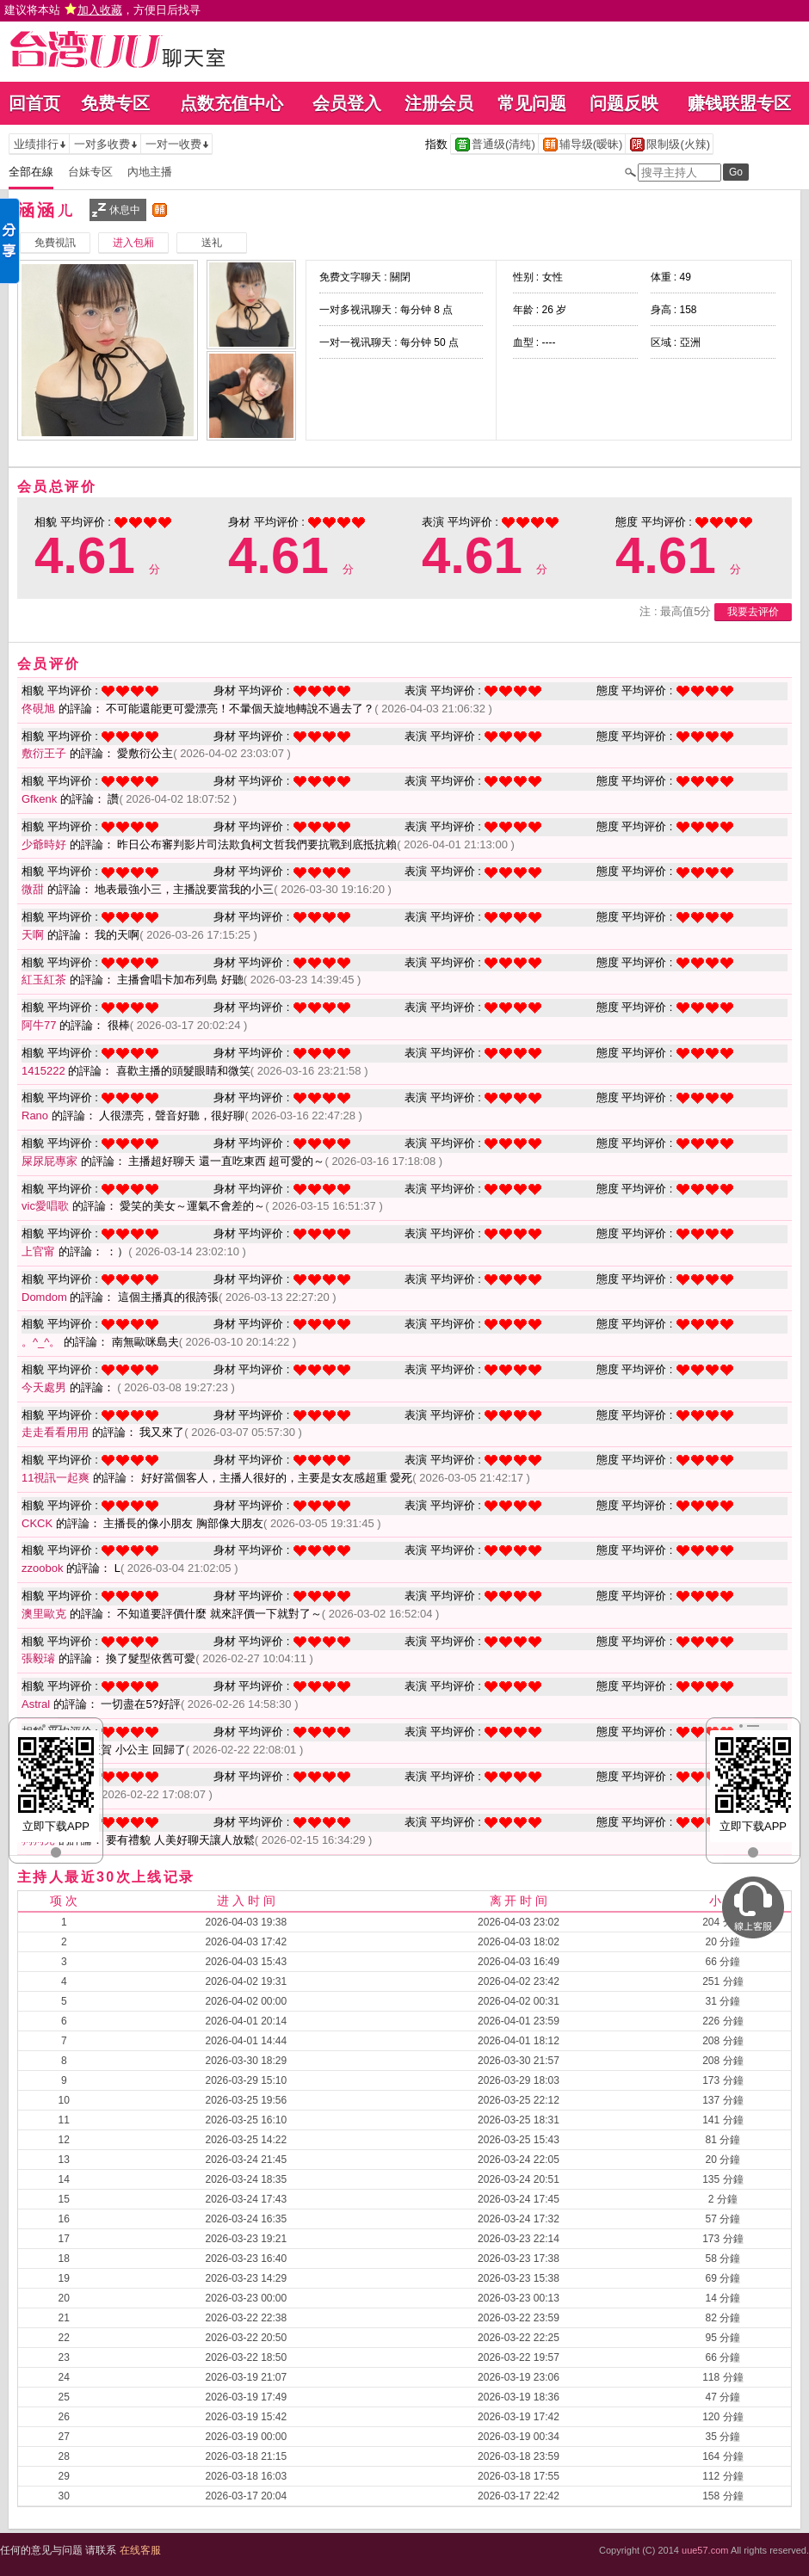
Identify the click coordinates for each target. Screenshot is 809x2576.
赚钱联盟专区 (739, 103)
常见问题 (531, 103)
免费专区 (115, 103)
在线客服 (140, 2550)
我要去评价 (753, 612)
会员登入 (346, 103)
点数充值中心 (231, 103)
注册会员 (438, 103)
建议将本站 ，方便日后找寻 (102, 9)
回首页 (34, 103)
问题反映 (624, 103)
